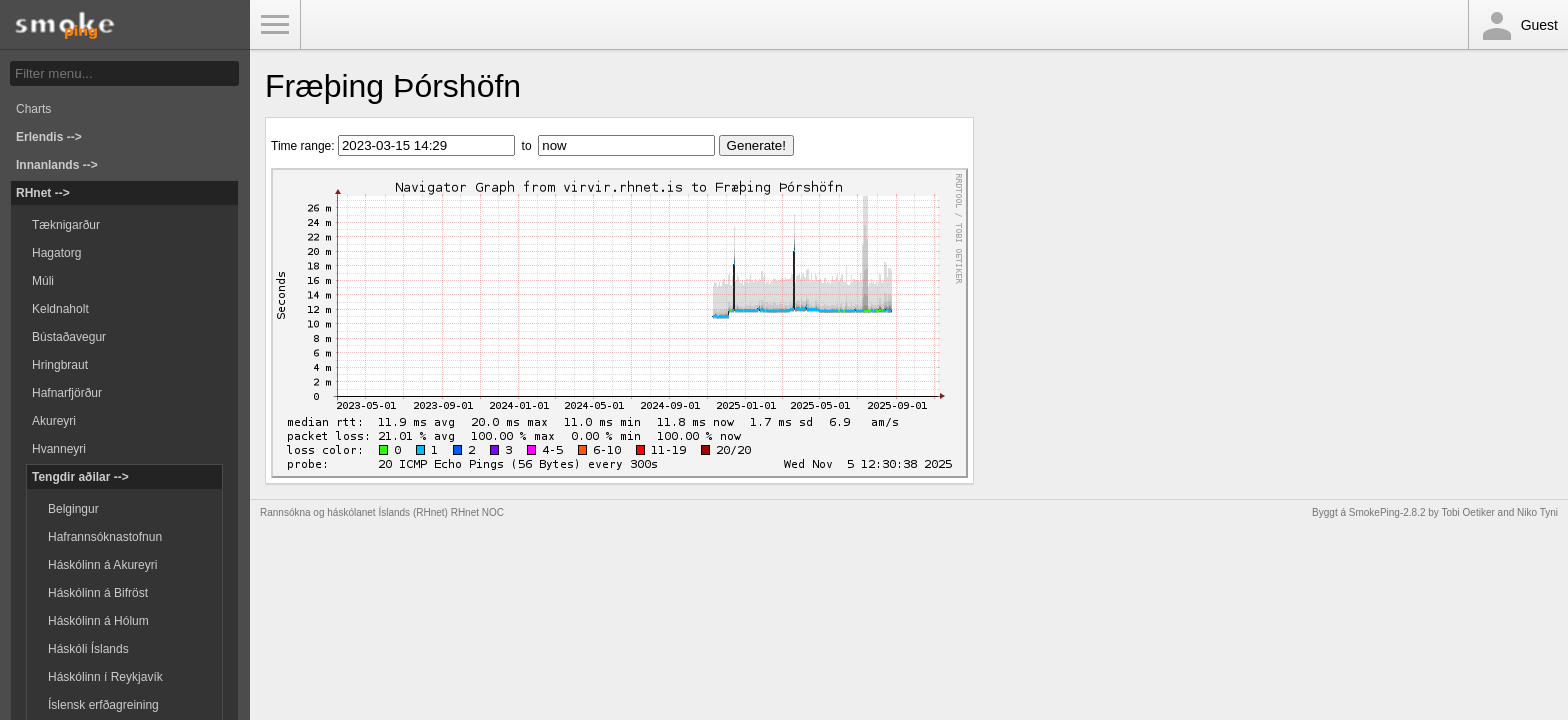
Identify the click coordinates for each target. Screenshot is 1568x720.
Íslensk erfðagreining (103, 705)
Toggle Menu (275, 25)
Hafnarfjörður (67, 393)
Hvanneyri (59, 449)
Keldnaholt (60, 309)
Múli (43, 281)
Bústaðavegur (69, 337)
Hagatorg (56, 253)
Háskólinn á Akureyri (102, 565)
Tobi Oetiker (1467, 512)
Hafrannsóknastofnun (105, 537)
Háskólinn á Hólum (98, 621)
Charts (33, 109)
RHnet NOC (477, 512)
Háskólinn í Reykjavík (105, 677)
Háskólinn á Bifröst (98, 593)
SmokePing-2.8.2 (1387, 512)
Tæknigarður (66, 225)
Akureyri (54, 421)
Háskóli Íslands (88, 649)
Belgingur (73, 509)
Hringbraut (60, 365)
